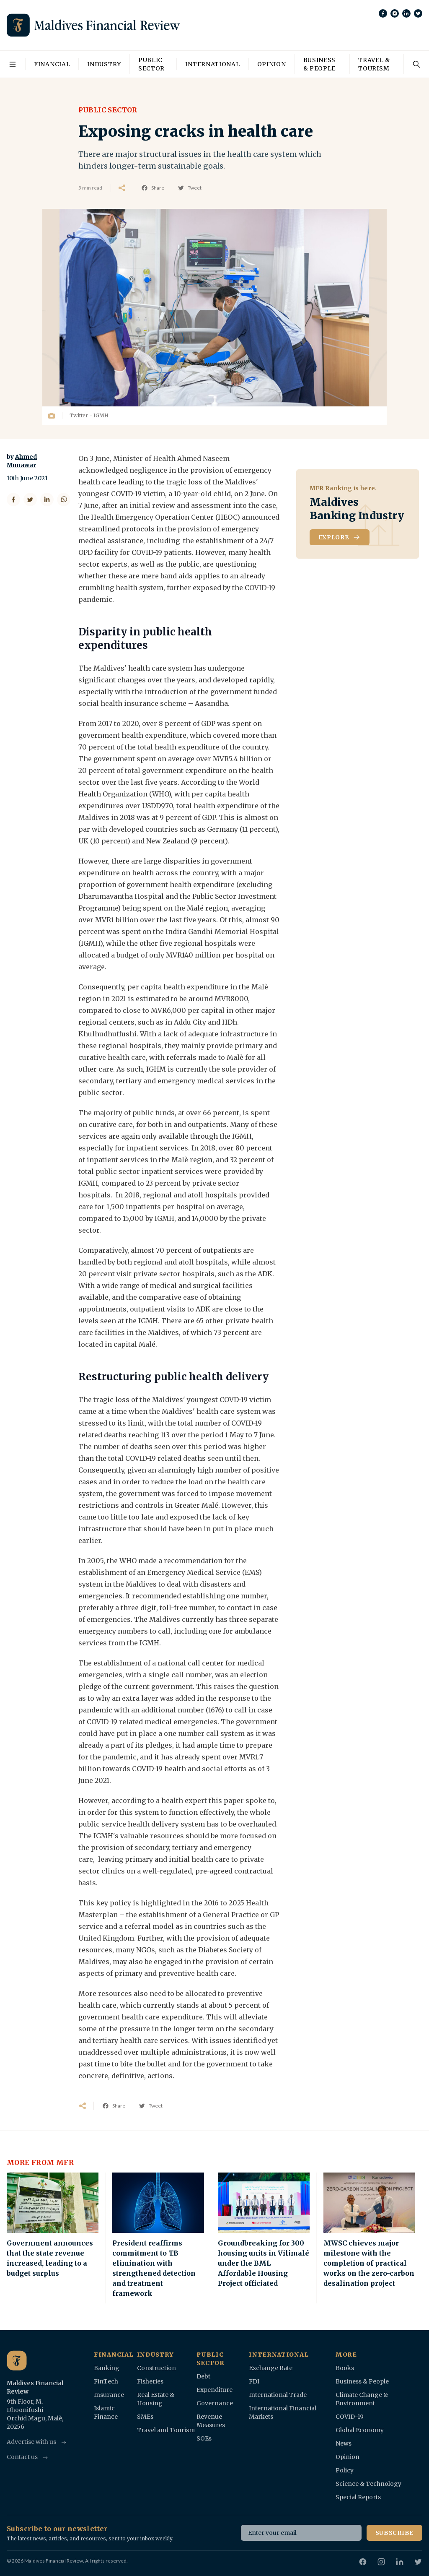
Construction (156, 2368)
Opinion (271, 64)
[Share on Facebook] (13, 499)
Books (345, 2368)
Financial (52, 64)
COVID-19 (350, 2416)
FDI (254, 2381)
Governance (214, 2403)
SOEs (204, 2438)
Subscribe (394, 2533)
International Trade (278, 2395)
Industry (104, 64)
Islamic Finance (106, 2412)
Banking (106, 2368)
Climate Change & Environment (362, 2399)
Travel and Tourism (166, 2430)
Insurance (109, 2395)
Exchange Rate (270, 2368)
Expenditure (214, 2390)
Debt (203, 2376)
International (212, 64)
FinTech (106, 2381)
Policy (345, 2470)
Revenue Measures (210, 2421)
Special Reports (358, 2497)
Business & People (319, 64)
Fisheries (150, 2381)
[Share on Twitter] (30, 499)
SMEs (145, 2416)
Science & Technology (368, 2484)
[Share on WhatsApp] (63, 499)
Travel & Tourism (374, 64)
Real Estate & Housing (155, 2399)
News (343, 2443)
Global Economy (360, 2430)
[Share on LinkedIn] (47, 499)
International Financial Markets (282, 2412)
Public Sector (151, 64)
